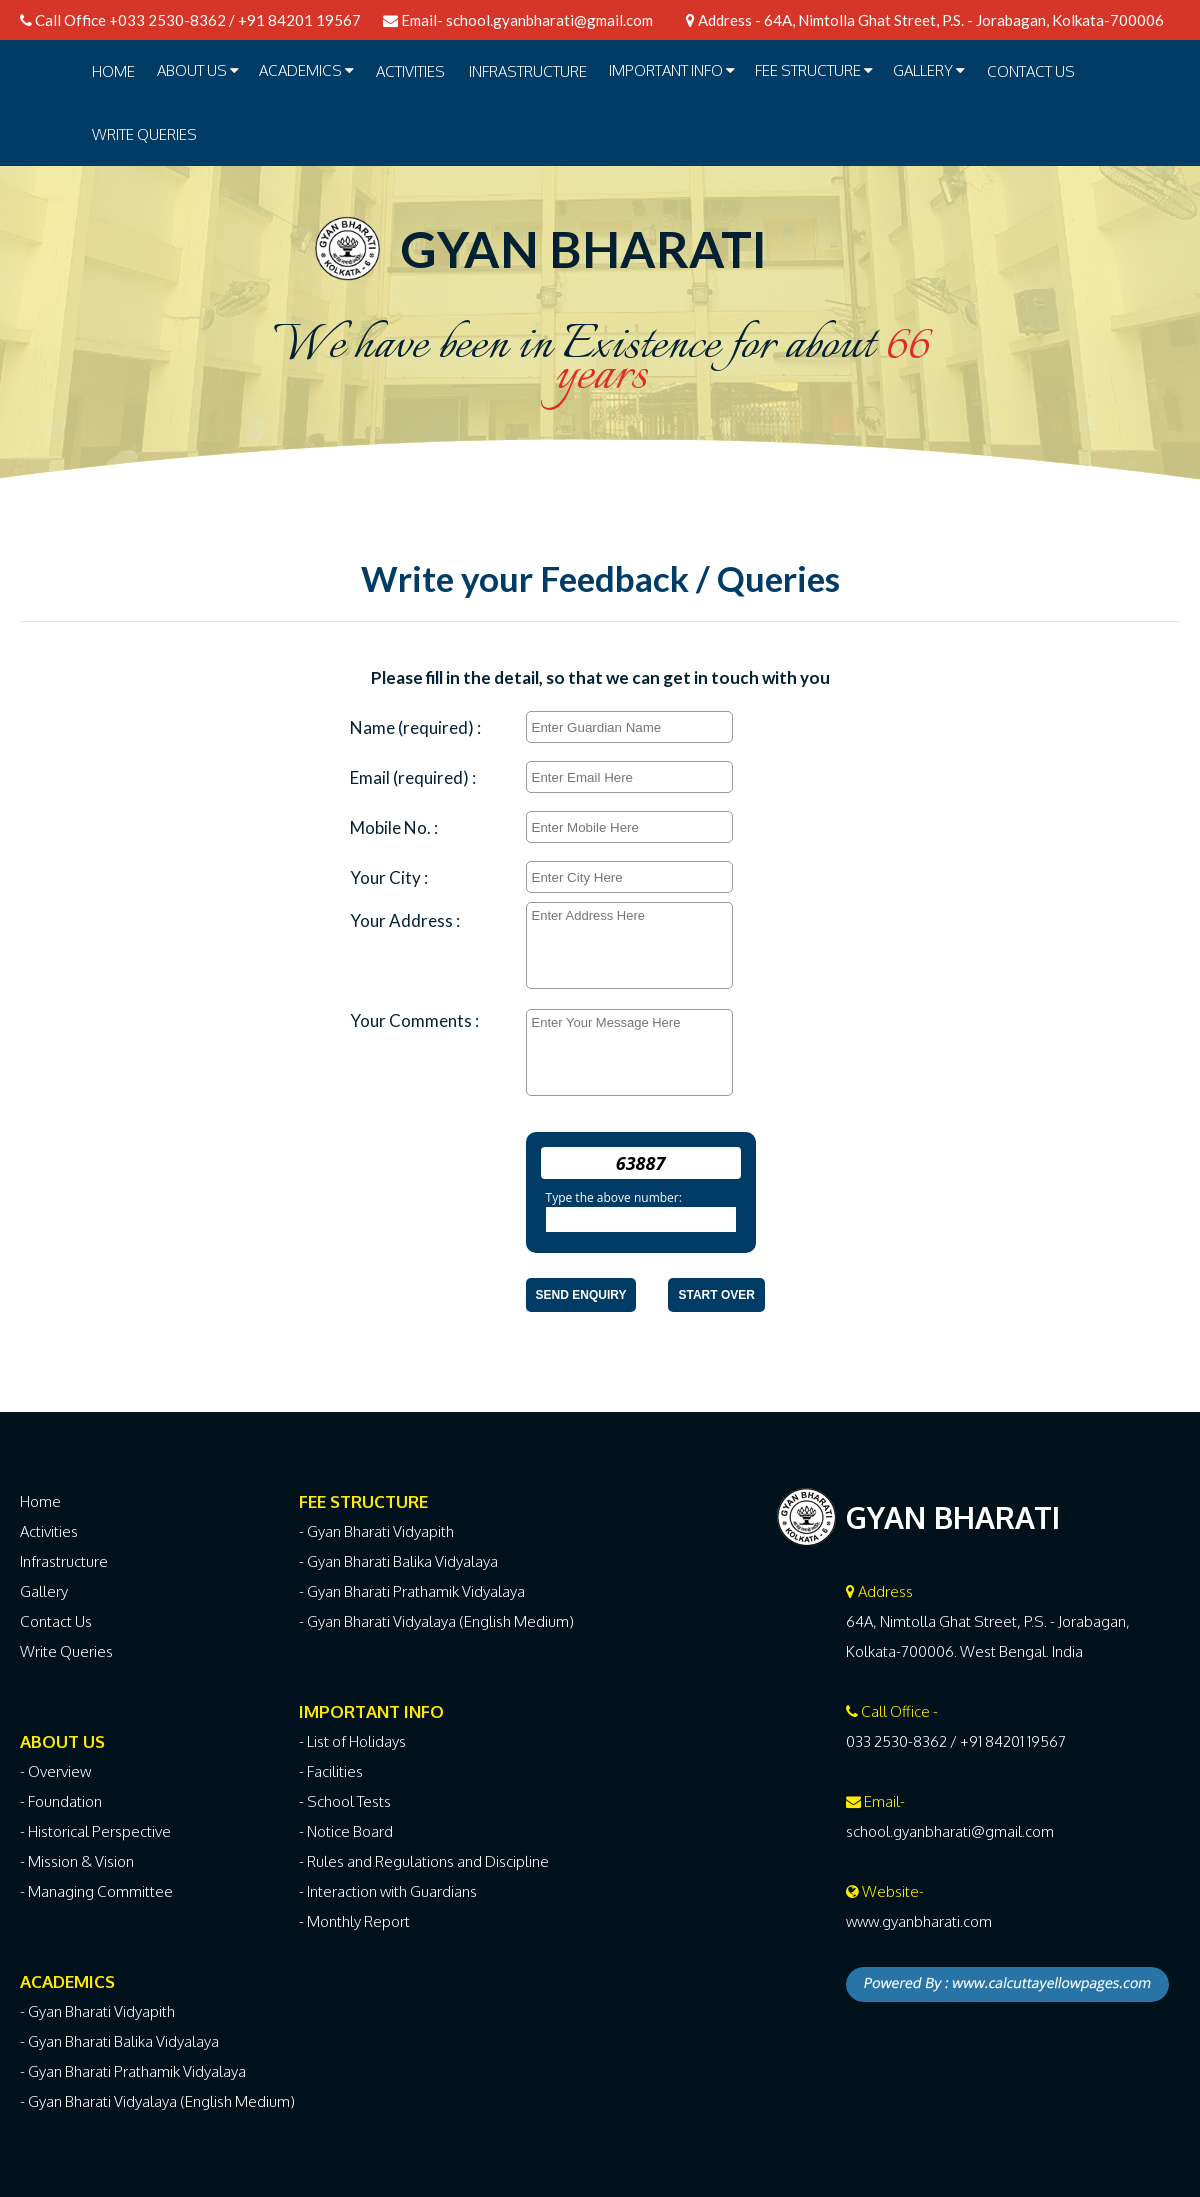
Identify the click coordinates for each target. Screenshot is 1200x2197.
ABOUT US (198, 70)
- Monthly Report (354, 1921)
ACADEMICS (306, 70)
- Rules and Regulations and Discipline (424, 1861)
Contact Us (1031, 71)
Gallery (44, 1591)
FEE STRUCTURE (814, 70)
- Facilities (331, 1771)
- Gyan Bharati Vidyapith (97, 2011)
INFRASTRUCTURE (528, 71)
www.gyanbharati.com (919, 1921)
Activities (49, 1531)
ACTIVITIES (410, 71)
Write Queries (144, 134)
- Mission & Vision (77, 1861)
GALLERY (929, 70)
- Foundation (61, 1801)
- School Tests (345, 1801)
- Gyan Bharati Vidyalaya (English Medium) (157, 2101)
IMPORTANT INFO (672, 70)
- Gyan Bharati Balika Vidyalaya (119, 2041)
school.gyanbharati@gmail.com (549, 20)
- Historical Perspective (95, 1831)
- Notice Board (346, 1831)
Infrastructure (64, 1561)
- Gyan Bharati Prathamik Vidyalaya (133, 2071)
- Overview (55, 1771)
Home (113, 71)
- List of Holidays (352, 1741)
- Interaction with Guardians (388, 1891)
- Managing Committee (96, 1891)
